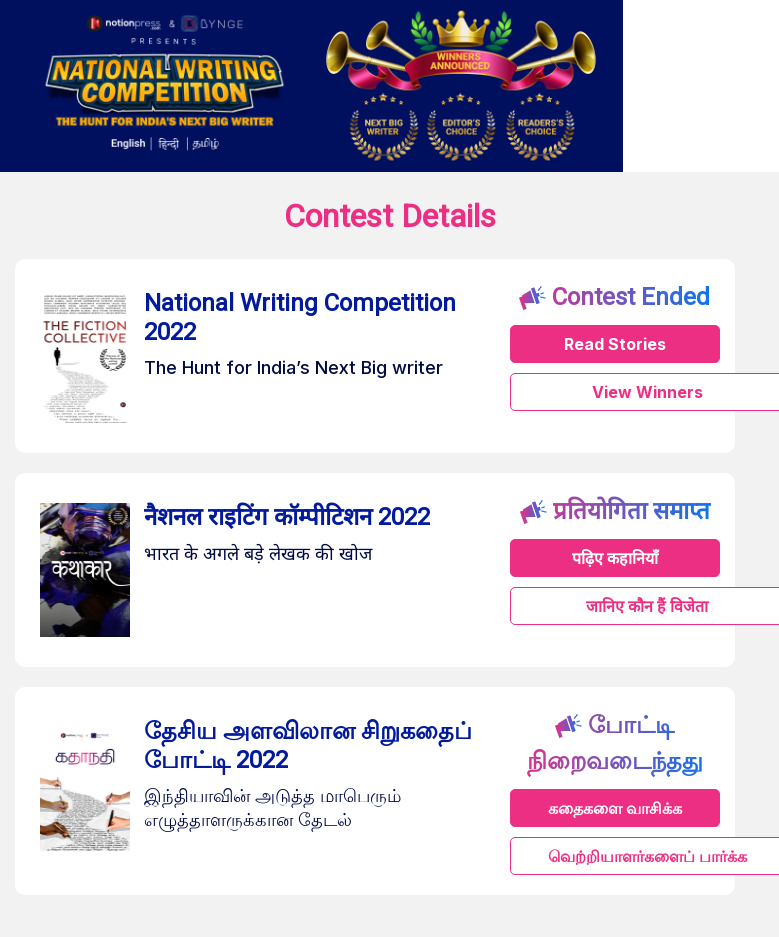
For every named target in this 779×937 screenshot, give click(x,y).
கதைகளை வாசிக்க (615, 808)
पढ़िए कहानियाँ (615, 558)
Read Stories (615, 344)
